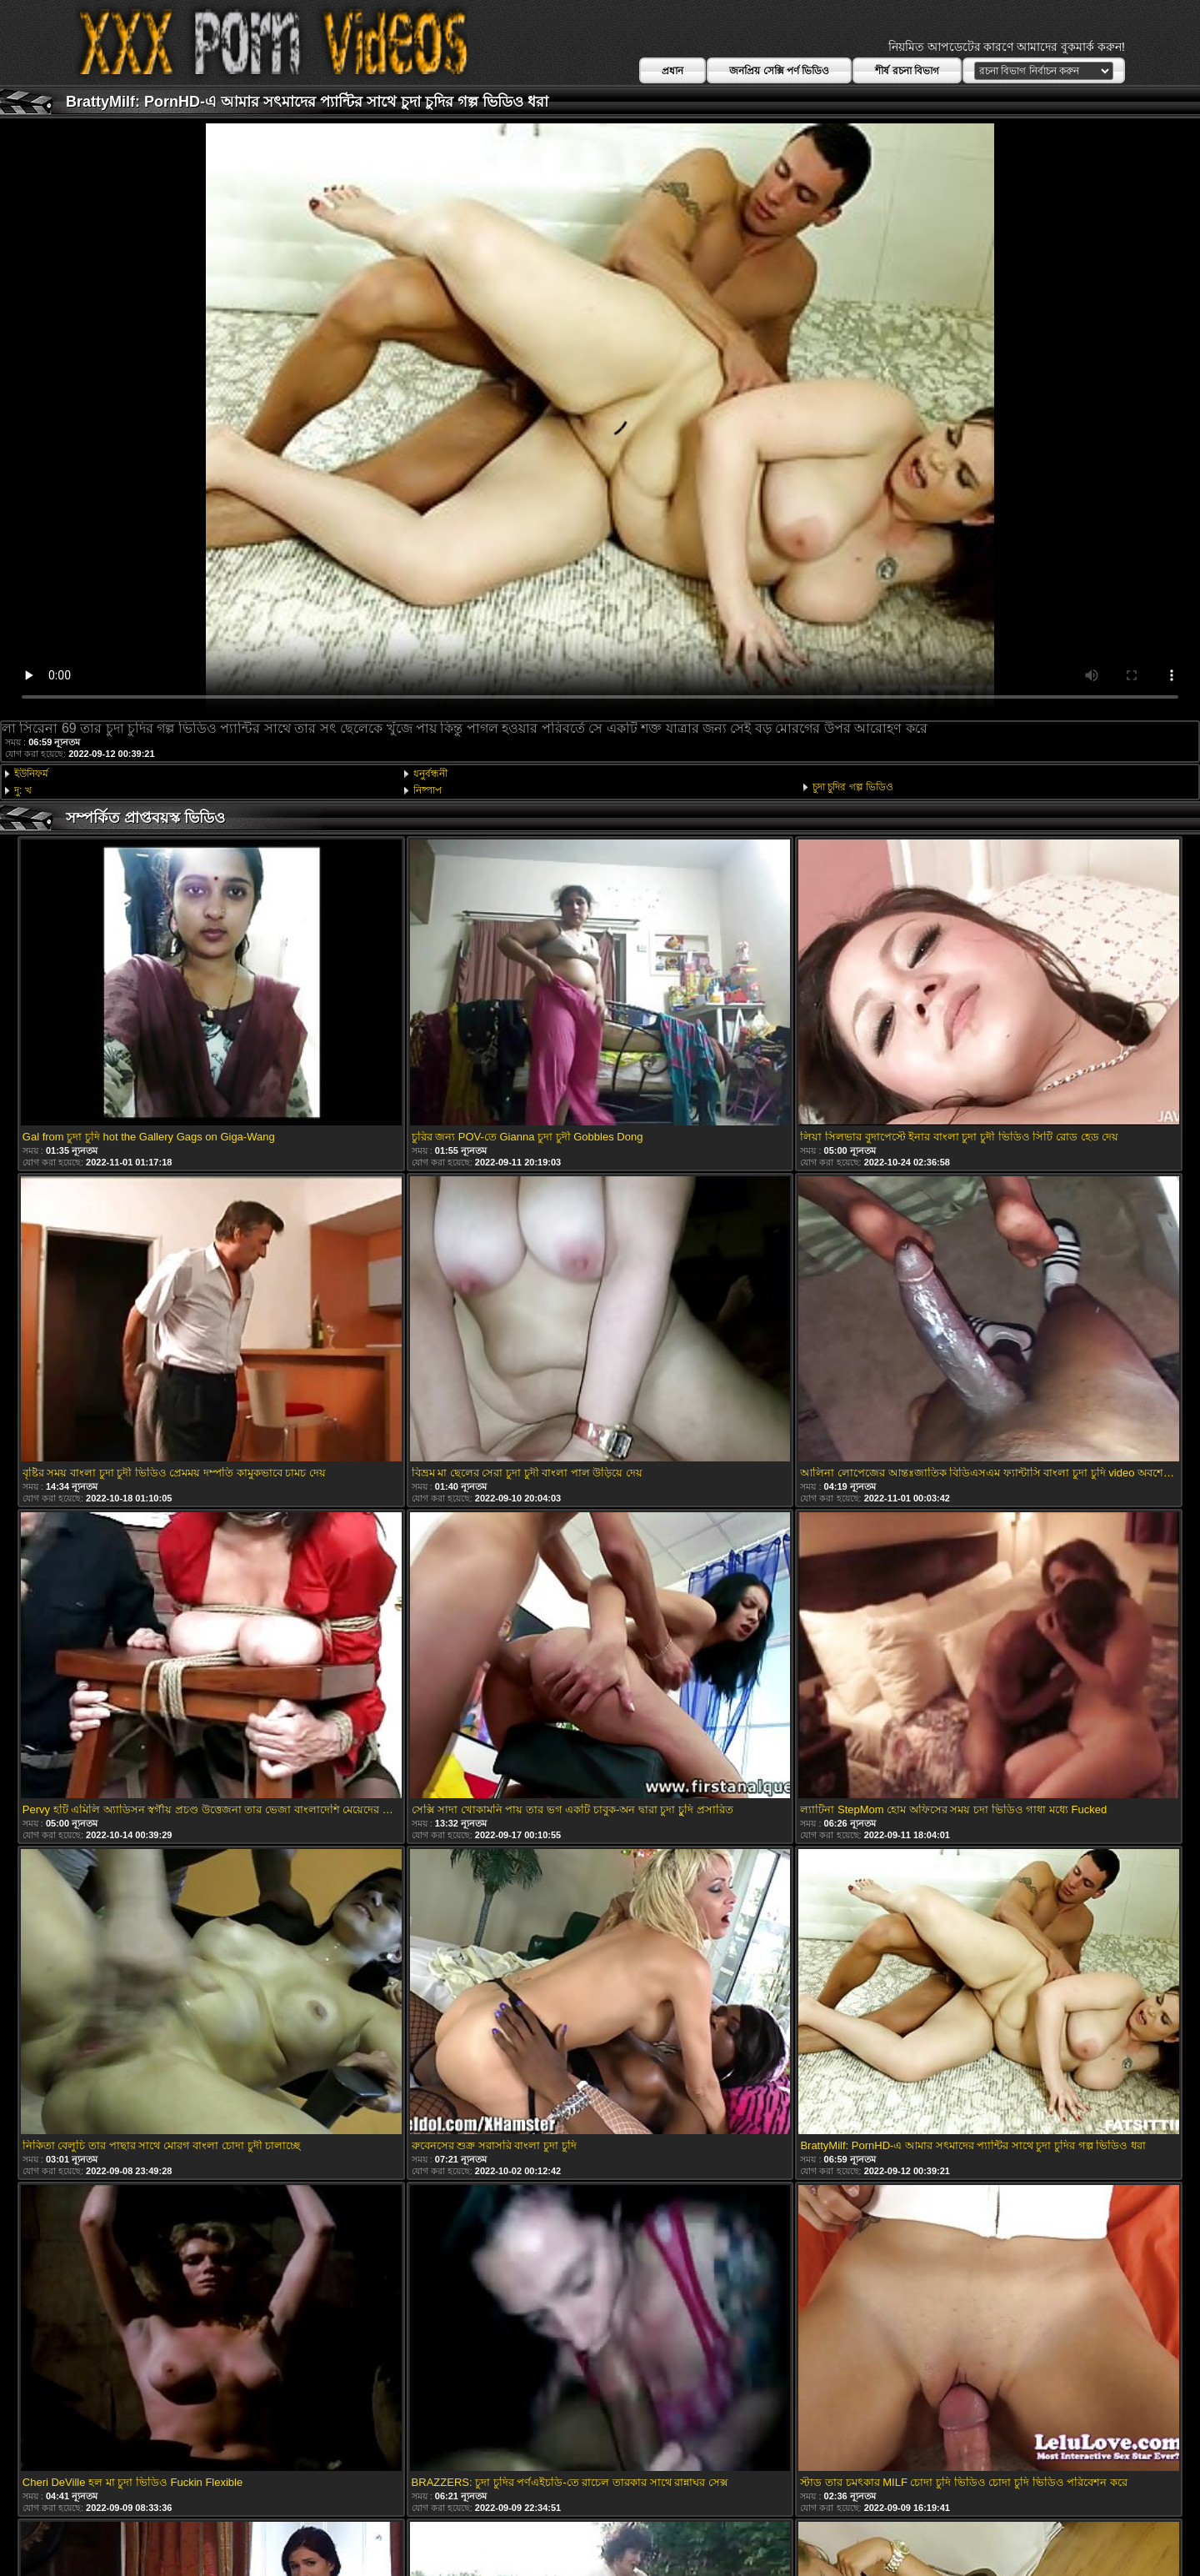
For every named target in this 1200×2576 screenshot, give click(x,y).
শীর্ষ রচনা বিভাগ (907, 71)
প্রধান (672, 71)
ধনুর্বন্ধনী (430, 773)
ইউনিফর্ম (31, 773)
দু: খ (23, 790)
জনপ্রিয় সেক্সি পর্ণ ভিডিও (779, 71)
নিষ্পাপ (427, 790)
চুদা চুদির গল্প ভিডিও (852, 787)
